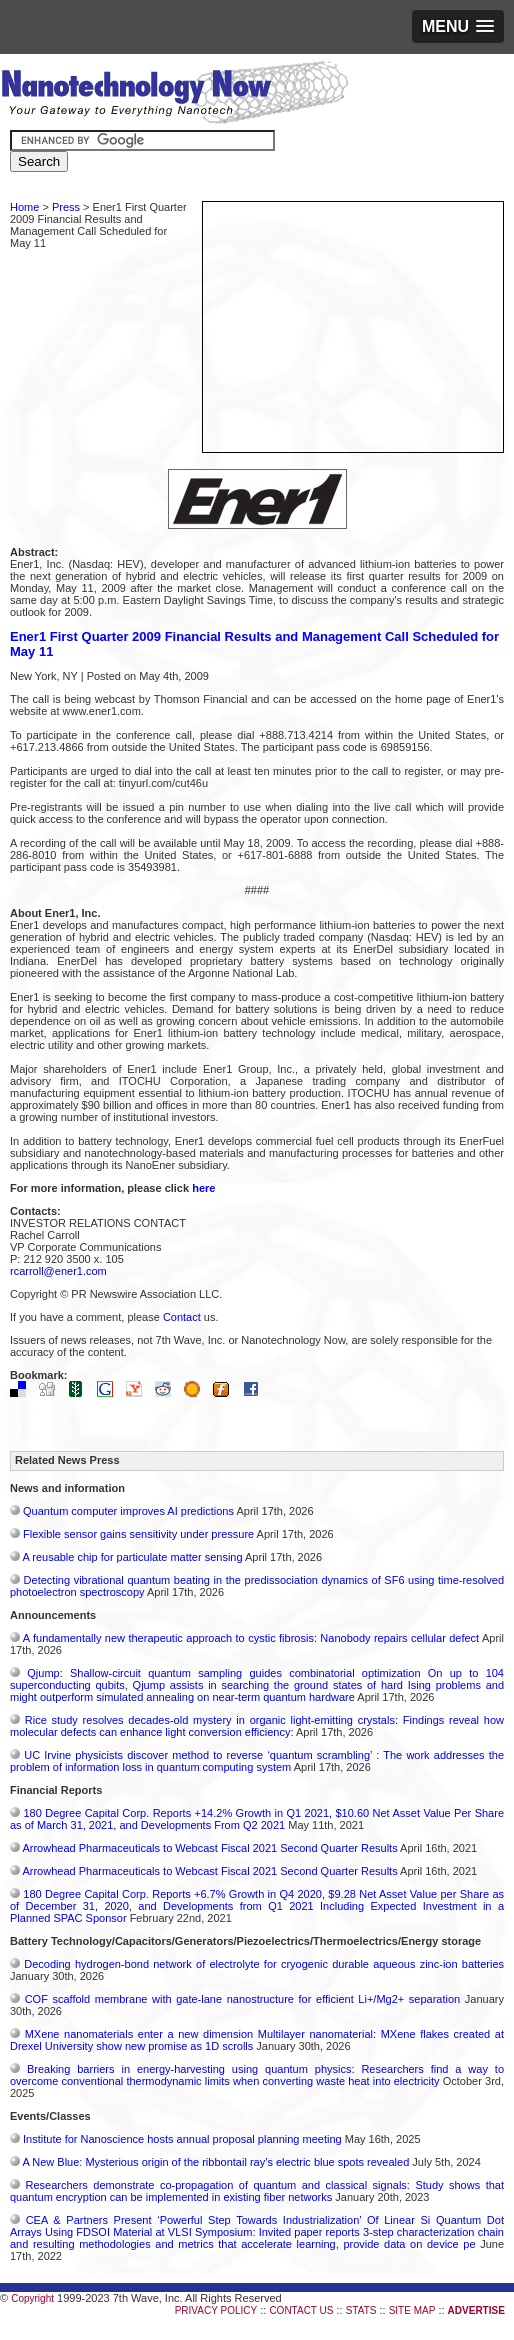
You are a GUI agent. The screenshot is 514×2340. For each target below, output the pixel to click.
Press (66, 207)
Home (24, 207)
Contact (182, 1317)
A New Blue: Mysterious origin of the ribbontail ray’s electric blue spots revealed (215, 2162)
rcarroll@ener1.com (58, 1271)
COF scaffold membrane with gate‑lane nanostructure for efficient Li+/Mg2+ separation (243, 1999)
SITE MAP (412, 2310)
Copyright (32, 2298)
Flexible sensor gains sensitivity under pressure (138, 1534)
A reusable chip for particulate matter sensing (132, 1557)
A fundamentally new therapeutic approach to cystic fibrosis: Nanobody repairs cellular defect (251, 1638)
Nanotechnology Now (174, 95)
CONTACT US (301, 2310)
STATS (361, 2310)
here (203, 1188)
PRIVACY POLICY (216, 2310)
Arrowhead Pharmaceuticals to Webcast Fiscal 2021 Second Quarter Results (209, 1848)
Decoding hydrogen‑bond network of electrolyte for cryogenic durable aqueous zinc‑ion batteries (264, 1964)
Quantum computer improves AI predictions (128, 1511)
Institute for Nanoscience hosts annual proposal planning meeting (182, 2139)
